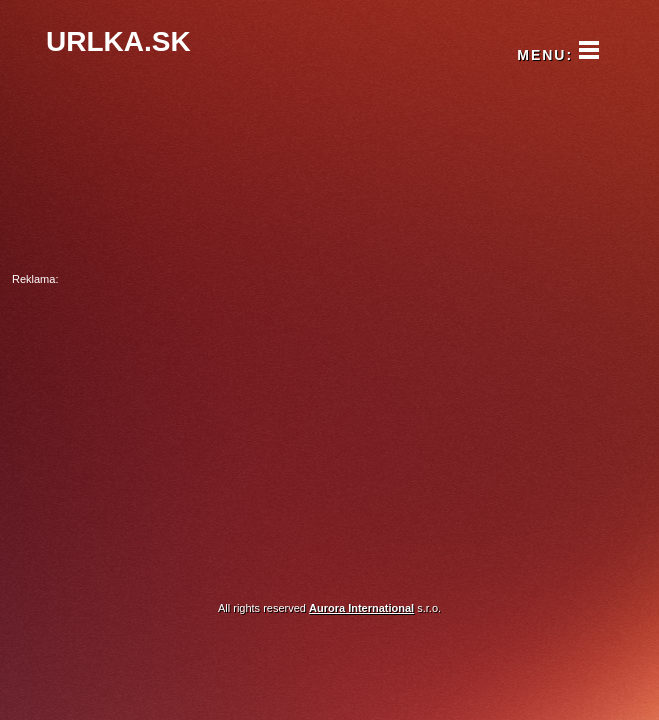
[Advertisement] (329, 429)
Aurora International (361, 608)
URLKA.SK (118, 41)
